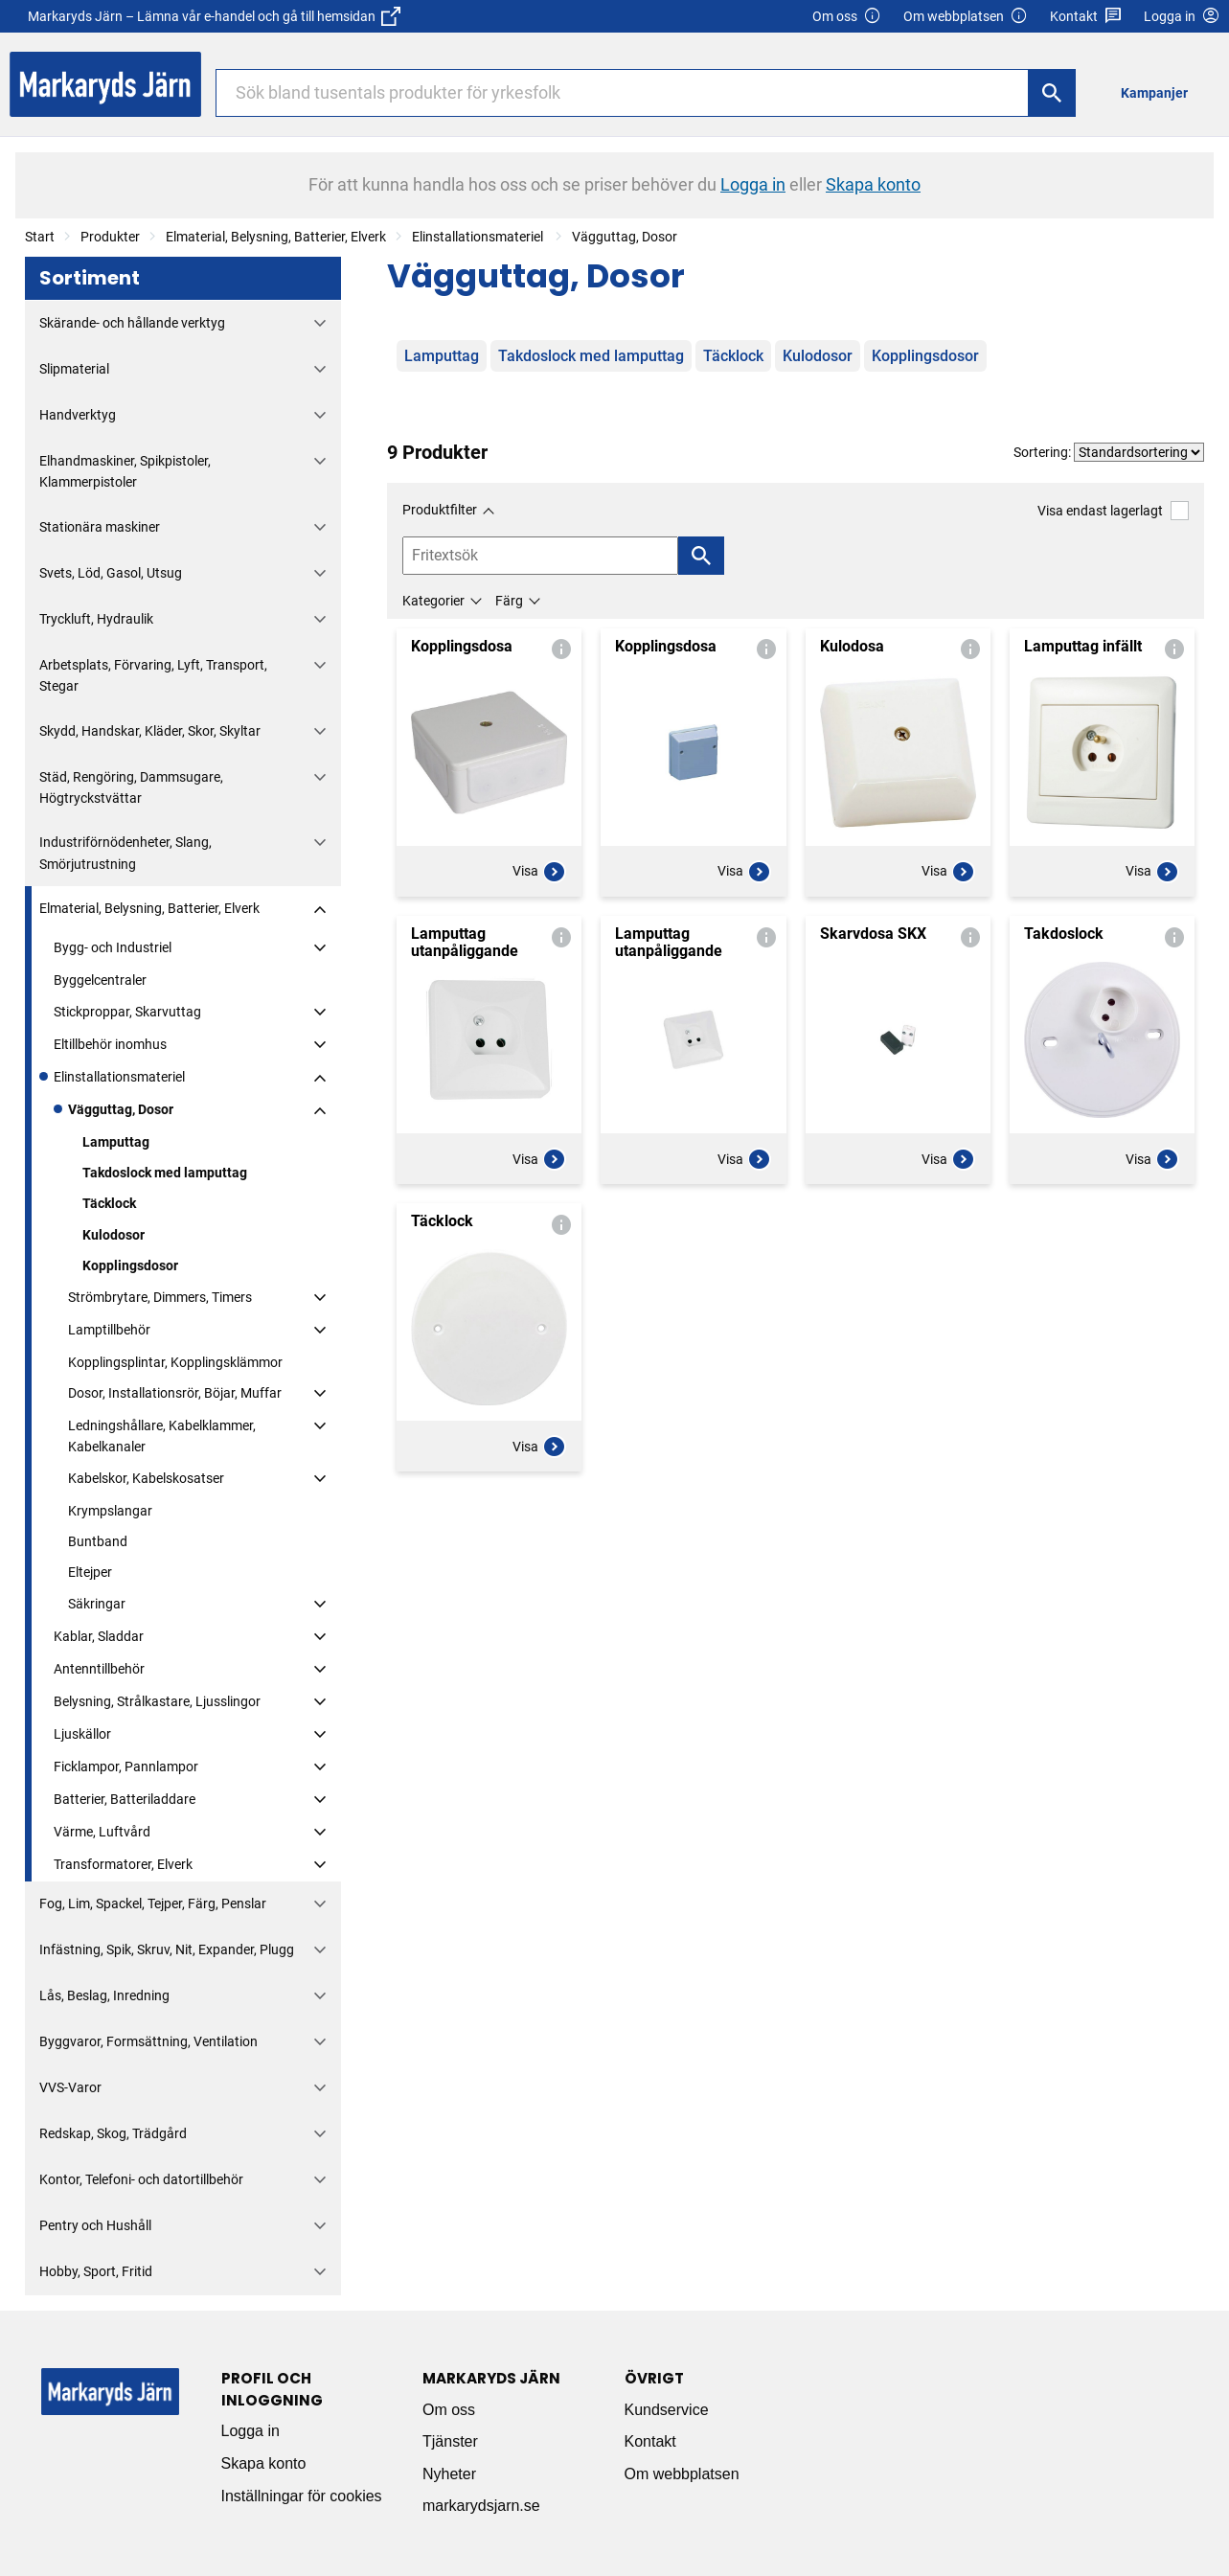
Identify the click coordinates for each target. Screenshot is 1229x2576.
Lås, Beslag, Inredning (104, 1995)
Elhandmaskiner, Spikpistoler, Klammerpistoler (125, 471)
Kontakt (1086, 17)
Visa (539, 871)
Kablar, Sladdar (99, 1636)
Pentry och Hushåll (95, 2225)
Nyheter (449, 2474)
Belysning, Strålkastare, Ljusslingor (157, 1701)
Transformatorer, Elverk (123, 1864)
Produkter (110, 236)
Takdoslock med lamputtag (164, 1172)
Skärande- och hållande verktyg (132, 323)
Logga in (250, 2431)
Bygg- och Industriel (112, 947)
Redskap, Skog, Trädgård (113, 2133)
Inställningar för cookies (301, 2496)
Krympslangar (110, 1510)
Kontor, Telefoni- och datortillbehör (141, 2179)
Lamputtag (115, 1142)
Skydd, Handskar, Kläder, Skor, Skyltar (150, 731)
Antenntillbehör (99, 1668)
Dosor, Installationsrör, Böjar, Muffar (175, 1393)
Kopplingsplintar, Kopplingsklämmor (175, 1362)
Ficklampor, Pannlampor (126, 1766)
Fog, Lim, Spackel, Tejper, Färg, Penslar (152, 1903)
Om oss (846, 17)
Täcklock (109, 1203)
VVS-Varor (70, 2087)
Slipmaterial (74, 368)
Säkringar (96, 1603)
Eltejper (90, 1572)
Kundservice (667, 2410)
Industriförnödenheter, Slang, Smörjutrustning (125, 852)
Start (40, 236)
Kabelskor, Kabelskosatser (146, 1478)
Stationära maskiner (99, 527)
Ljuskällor (82, 1734)
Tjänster (450, 2441)
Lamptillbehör (109, 1329)
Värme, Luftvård (102, 1831)
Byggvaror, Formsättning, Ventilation (148, 2041)
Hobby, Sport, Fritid (95, 2271)
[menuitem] (1159, 92)
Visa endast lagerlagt (1113, 510)
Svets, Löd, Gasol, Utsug (110, 573)
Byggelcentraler (100, 980)
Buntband (97, 1541)
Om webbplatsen (965, 17)
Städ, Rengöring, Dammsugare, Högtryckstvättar (131, 787)
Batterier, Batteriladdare (124, 1799)
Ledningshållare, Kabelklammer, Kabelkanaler (162, 1436)
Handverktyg (77, 414)
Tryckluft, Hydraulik (96, 619)
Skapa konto (264, 2463)
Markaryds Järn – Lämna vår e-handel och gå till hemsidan (214, 16)
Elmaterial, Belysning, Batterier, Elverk (276, 236)
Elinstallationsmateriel (479, 236)
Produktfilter (439, 509)
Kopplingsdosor (130, 1265)
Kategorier (433, 600)
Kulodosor (113, 1234)
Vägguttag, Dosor (624, 236)
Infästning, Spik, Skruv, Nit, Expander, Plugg (166, 1949)
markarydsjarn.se (481, 2505)
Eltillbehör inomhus (110, 1044)
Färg (509, 600)
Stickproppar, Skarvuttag (127, 1011)
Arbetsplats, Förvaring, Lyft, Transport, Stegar (153, 675)
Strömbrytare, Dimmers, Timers (160, 1297)
